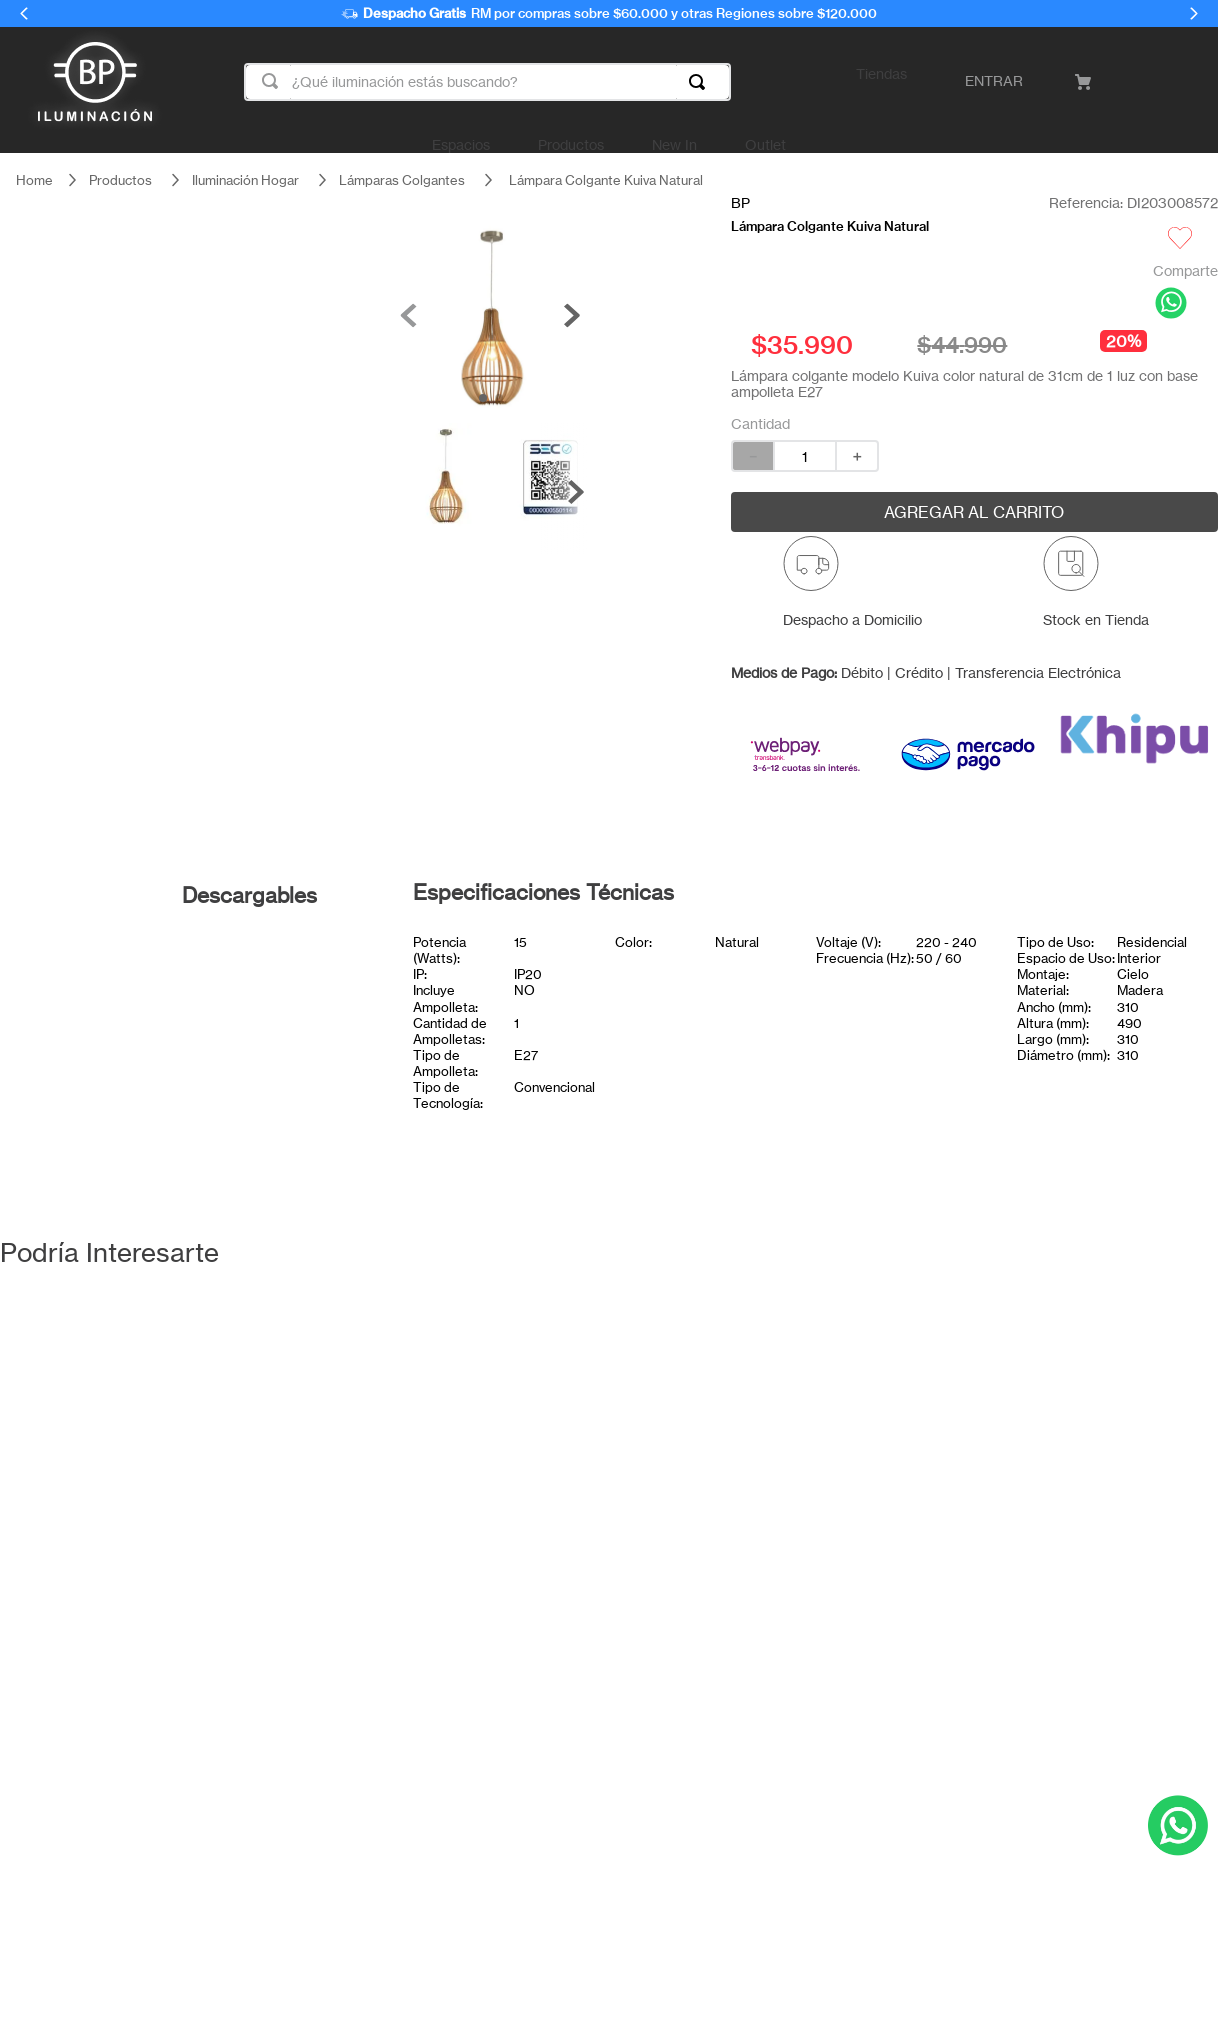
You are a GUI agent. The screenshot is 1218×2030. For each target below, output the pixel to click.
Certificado (271, 1003)
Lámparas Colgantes (402, 180)
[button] (852, 589)
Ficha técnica (271, 959)
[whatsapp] (1171, 304)
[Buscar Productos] (701, 82)
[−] (752, 456)
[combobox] (487, 82)
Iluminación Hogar (245, 180)
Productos (120, 180)
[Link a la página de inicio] (34, 180)
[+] (858, 456)
